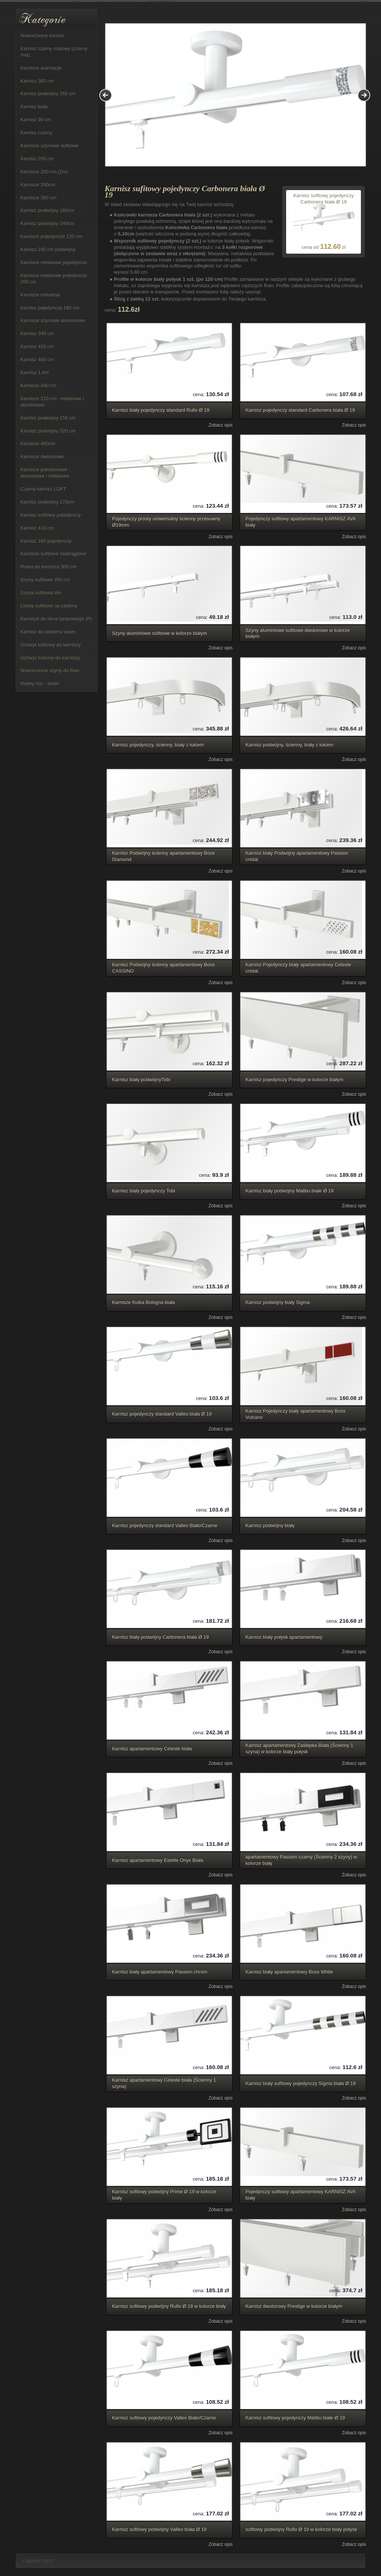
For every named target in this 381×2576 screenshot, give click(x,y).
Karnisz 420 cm (37, 346)
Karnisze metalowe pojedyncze (53, 262)
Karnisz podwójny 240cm (47, 223)
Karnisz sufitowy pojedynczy (50, 515)
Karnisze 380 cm (38, 197)
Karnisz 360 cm (37, 81)
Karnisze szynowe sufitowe (49, 145)
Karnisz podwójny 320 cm (48, 431)
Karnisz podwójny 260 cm (48, 93)
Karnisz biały (34, 106)
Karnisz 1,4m (34, 372)
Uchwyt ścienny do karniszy (50, 658)
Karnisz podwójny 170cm (47, 502)
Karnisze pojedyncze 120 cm (51, 236)
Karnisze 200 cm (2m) (44, 171)
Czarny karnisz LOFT (43, 489)
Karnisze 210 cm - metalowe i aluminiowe (52, 402)
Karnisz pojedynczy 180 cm (49, 308)
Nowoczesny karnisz (42, 35)
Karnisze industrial (40, 295)
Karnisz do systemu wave (47, 632)
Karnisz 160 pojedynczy (45, 541)
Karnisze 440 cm (38, 385)
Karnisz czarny (36, 132)
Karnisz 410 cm (37, 528)
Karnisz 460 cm (37, 359)
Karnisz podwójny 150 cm (48, 418)
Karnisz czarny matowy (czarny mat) (53, 52)
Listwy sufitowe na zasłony (48, 605)
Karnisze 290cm (37, 184)
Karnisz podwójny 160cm (47, 210)
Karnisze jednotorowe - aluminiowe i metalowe (45, 473)
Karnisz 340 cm (37, 333)
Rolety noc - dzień (39, 683)
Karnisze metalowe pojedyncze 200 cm (53, 279)
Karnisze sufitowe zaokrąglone (53, 553)
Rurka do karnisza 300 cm (48, 566)
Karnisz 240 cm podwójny (48, 249)
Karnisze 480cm (37, 443)
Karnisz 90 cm (35, 119)
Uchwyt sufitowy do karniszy (50, 645)
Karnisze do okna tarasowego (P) (56, 618)
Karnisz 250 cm (37, 158)
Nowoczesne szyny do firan (49, 670)
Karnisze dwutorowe (42, 456)
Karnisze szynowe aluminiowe (52, 320)
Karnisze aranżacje (41, 68)
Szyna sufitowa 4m (40, 592)
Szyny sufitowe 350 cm (45, 579)
